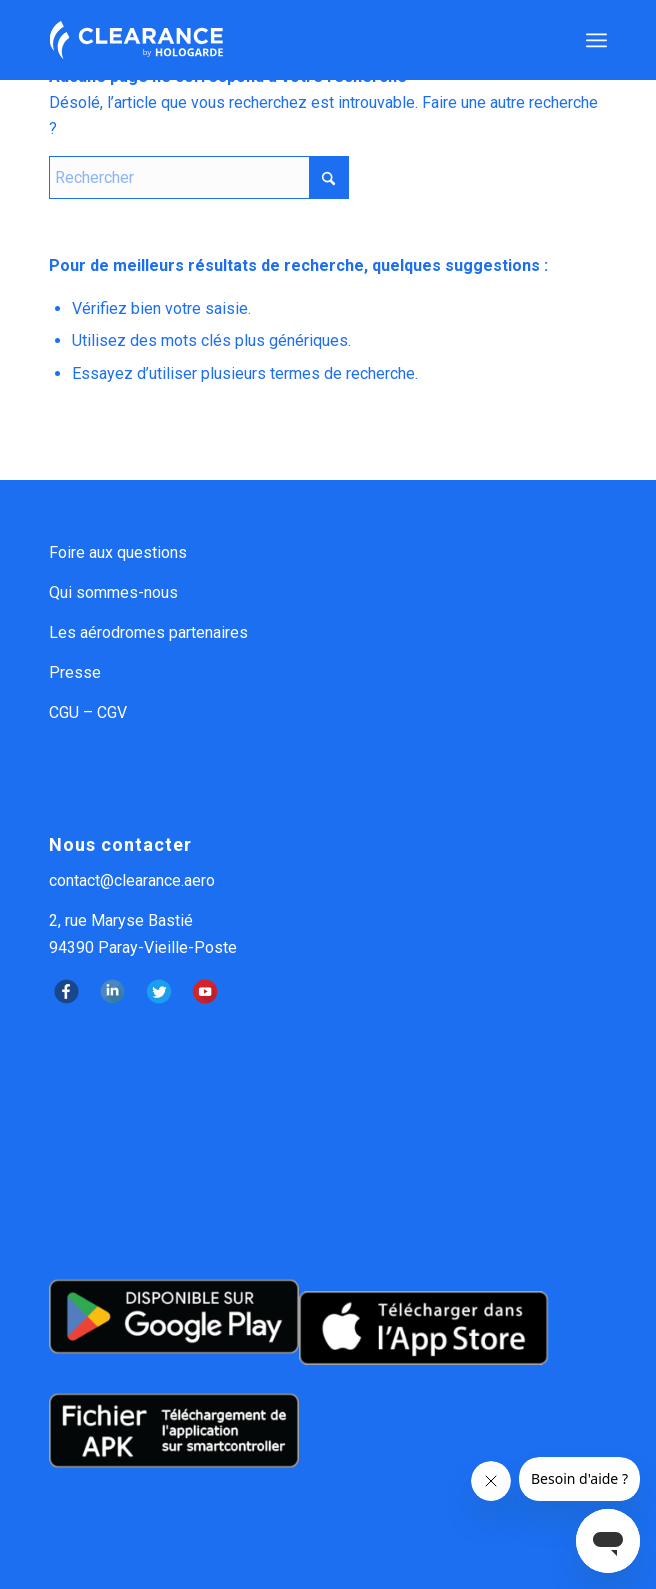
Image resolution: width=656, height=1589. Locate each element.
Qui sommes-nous (113, 592)
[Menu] (596, 40)
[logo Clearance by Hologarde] (272, 40)
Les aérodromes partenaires (148, 632)
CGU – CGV (88, 712)
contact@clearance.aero (132, 880)
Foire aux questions (118, 552)
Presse (75, 672)
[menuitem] (596, 40)
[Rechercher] (199, 177)
